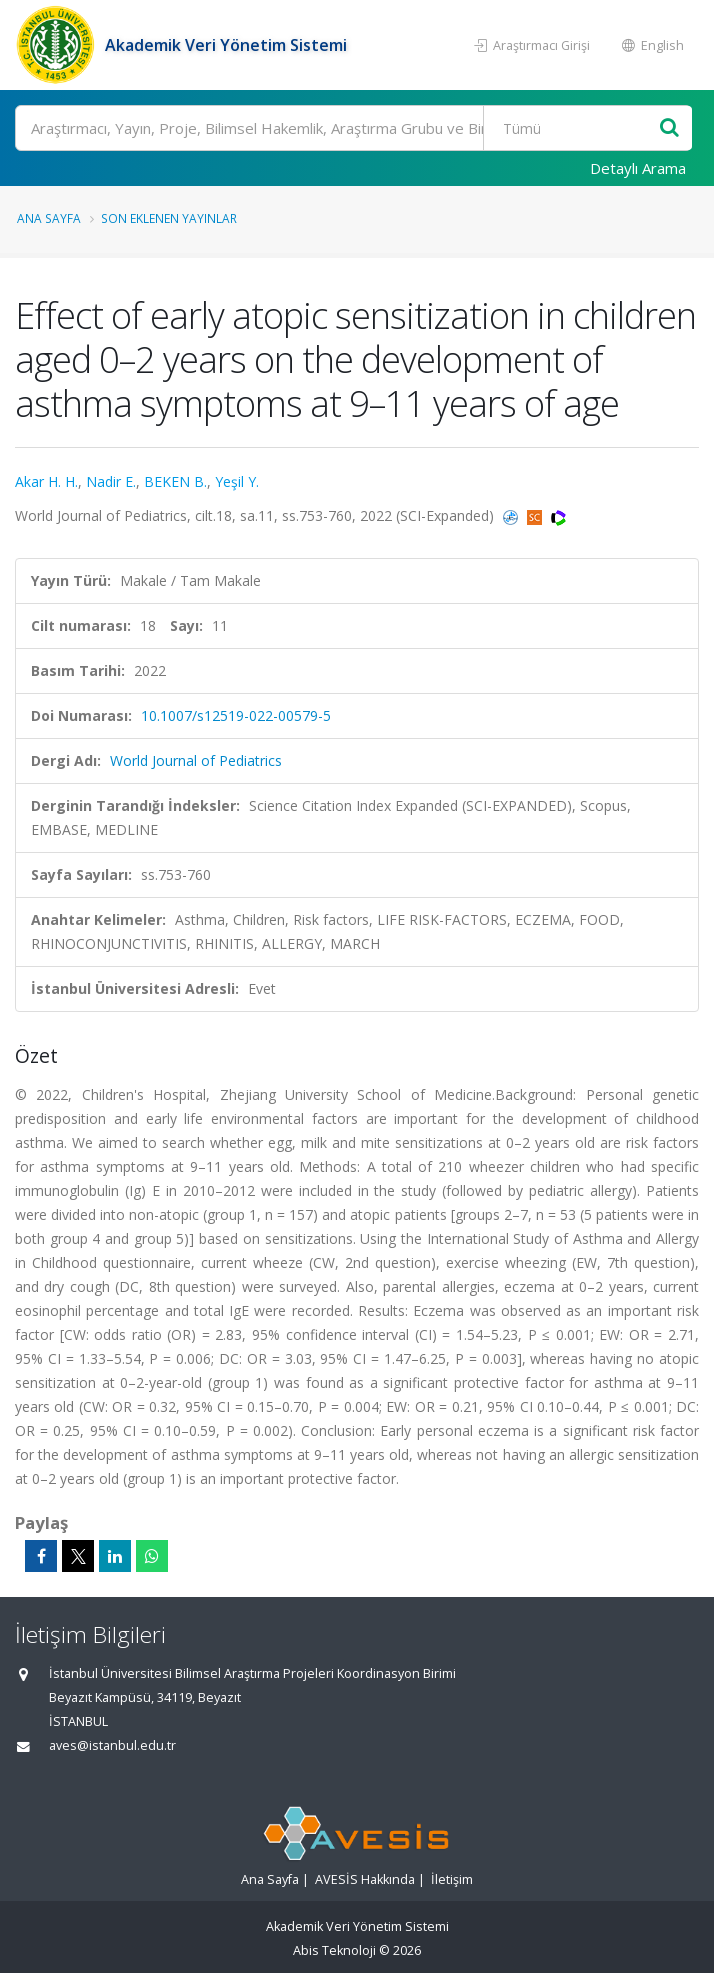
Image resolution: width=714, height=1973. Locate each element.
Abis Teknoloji (334, 1950)
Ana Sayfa (49, 218)
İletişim (452, 1879)
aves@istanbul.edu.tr (112, 1745)
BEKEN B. (175, 481)
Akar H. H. (46, 481)
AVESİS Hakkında (365, 1879)
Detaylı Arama (638, 168)
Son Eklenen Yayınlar (169, 218)
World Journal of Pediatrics (196, 760)
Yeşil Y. (237, 481)
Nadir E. (111, 481)
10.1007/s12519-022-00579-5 (236, 715)
